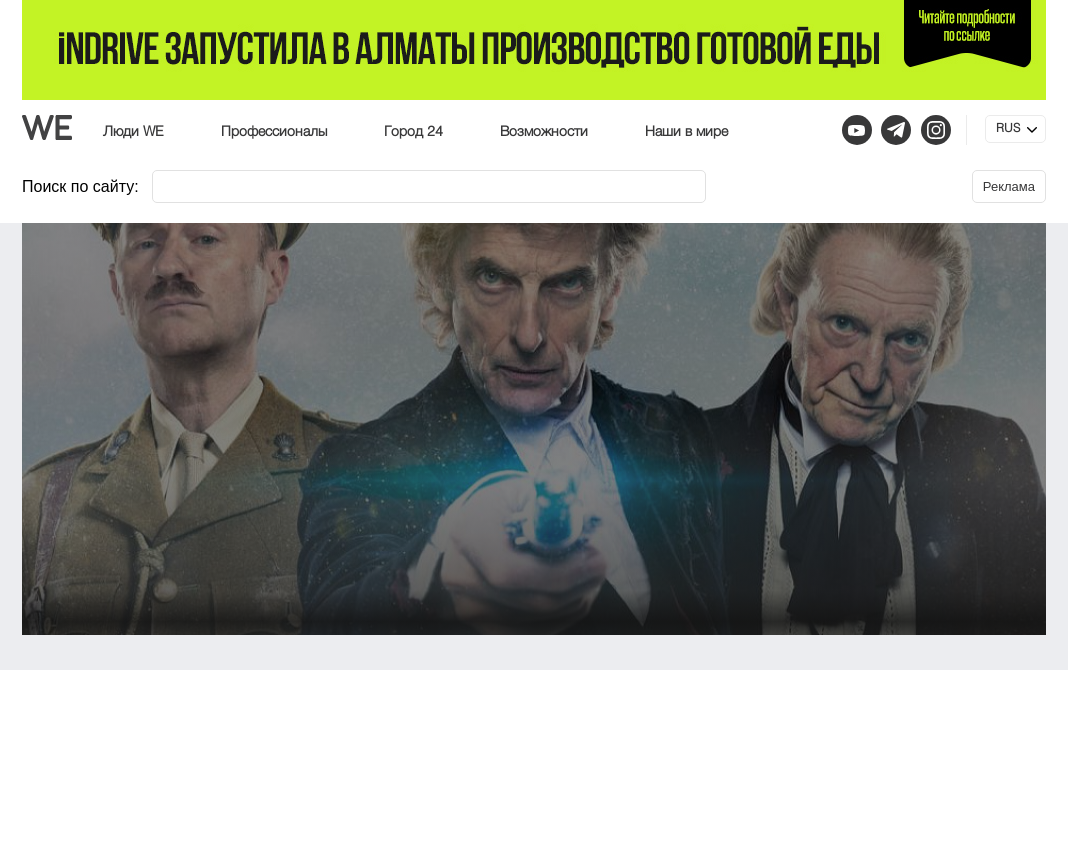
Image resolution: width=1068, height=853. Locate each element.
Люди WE (133, 132)
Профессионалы (274, 132)
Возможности (544, 132)
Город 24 (413, 132)
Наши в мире (686, 132)
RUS (1008, 129)
